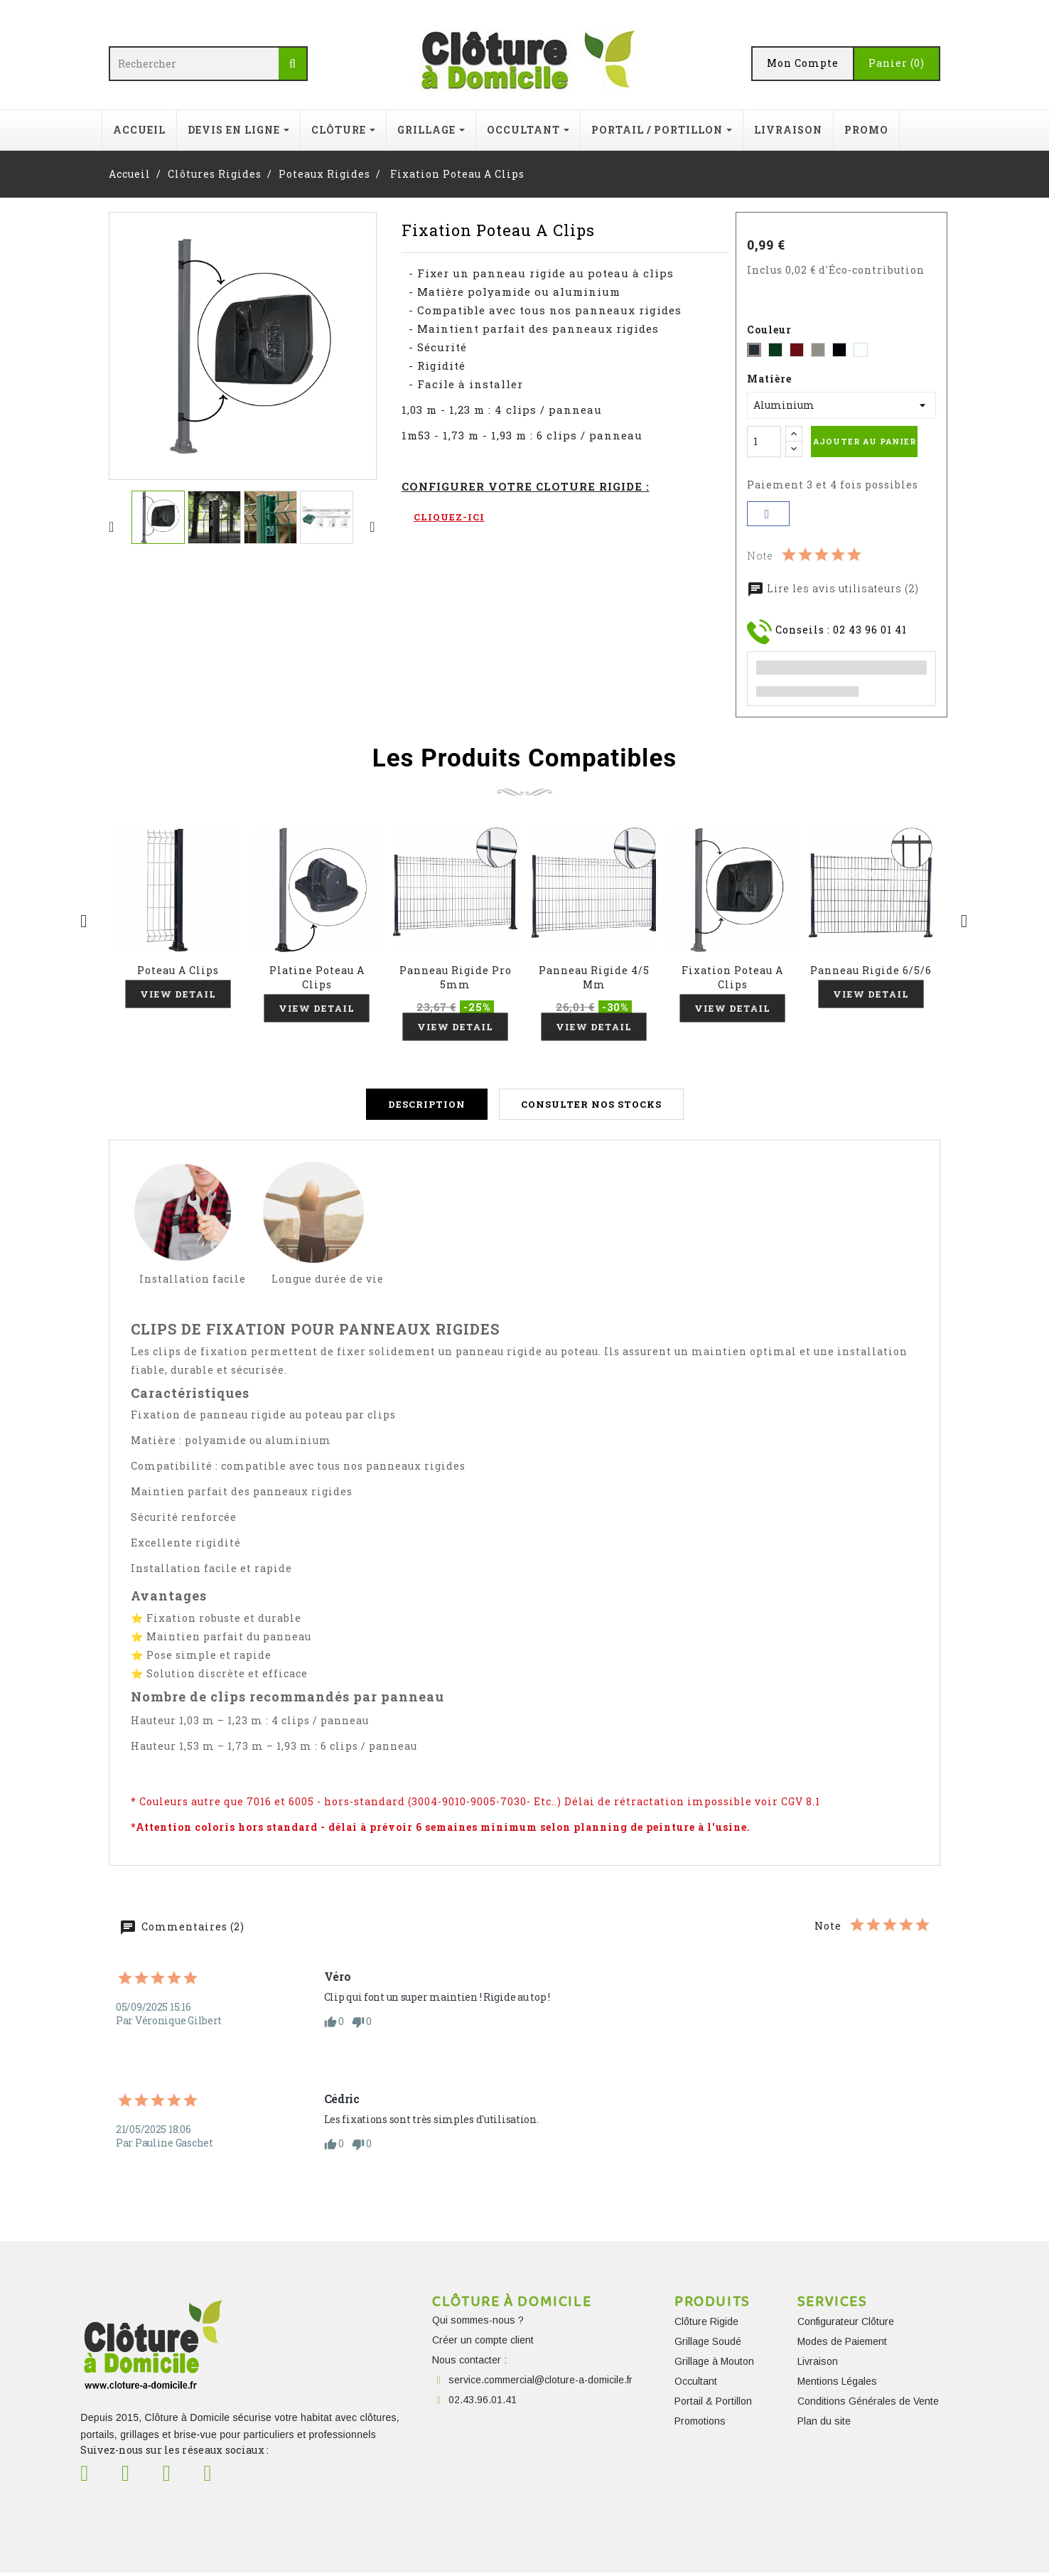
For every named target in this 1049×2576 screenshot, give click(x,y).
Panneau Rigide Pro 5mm (455, 977)
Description (427, 1107)
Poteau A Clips (178, 970)
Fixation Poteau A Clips (732, 977)
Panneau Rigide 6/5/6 (871, 970)
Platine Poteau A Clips (317, 977)
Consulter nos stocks (591, 1107)
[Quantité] (764, 441)
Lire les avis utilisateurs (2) (833, 588)
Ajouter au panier (864, 441)
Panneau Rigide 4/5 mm (594, 977)
